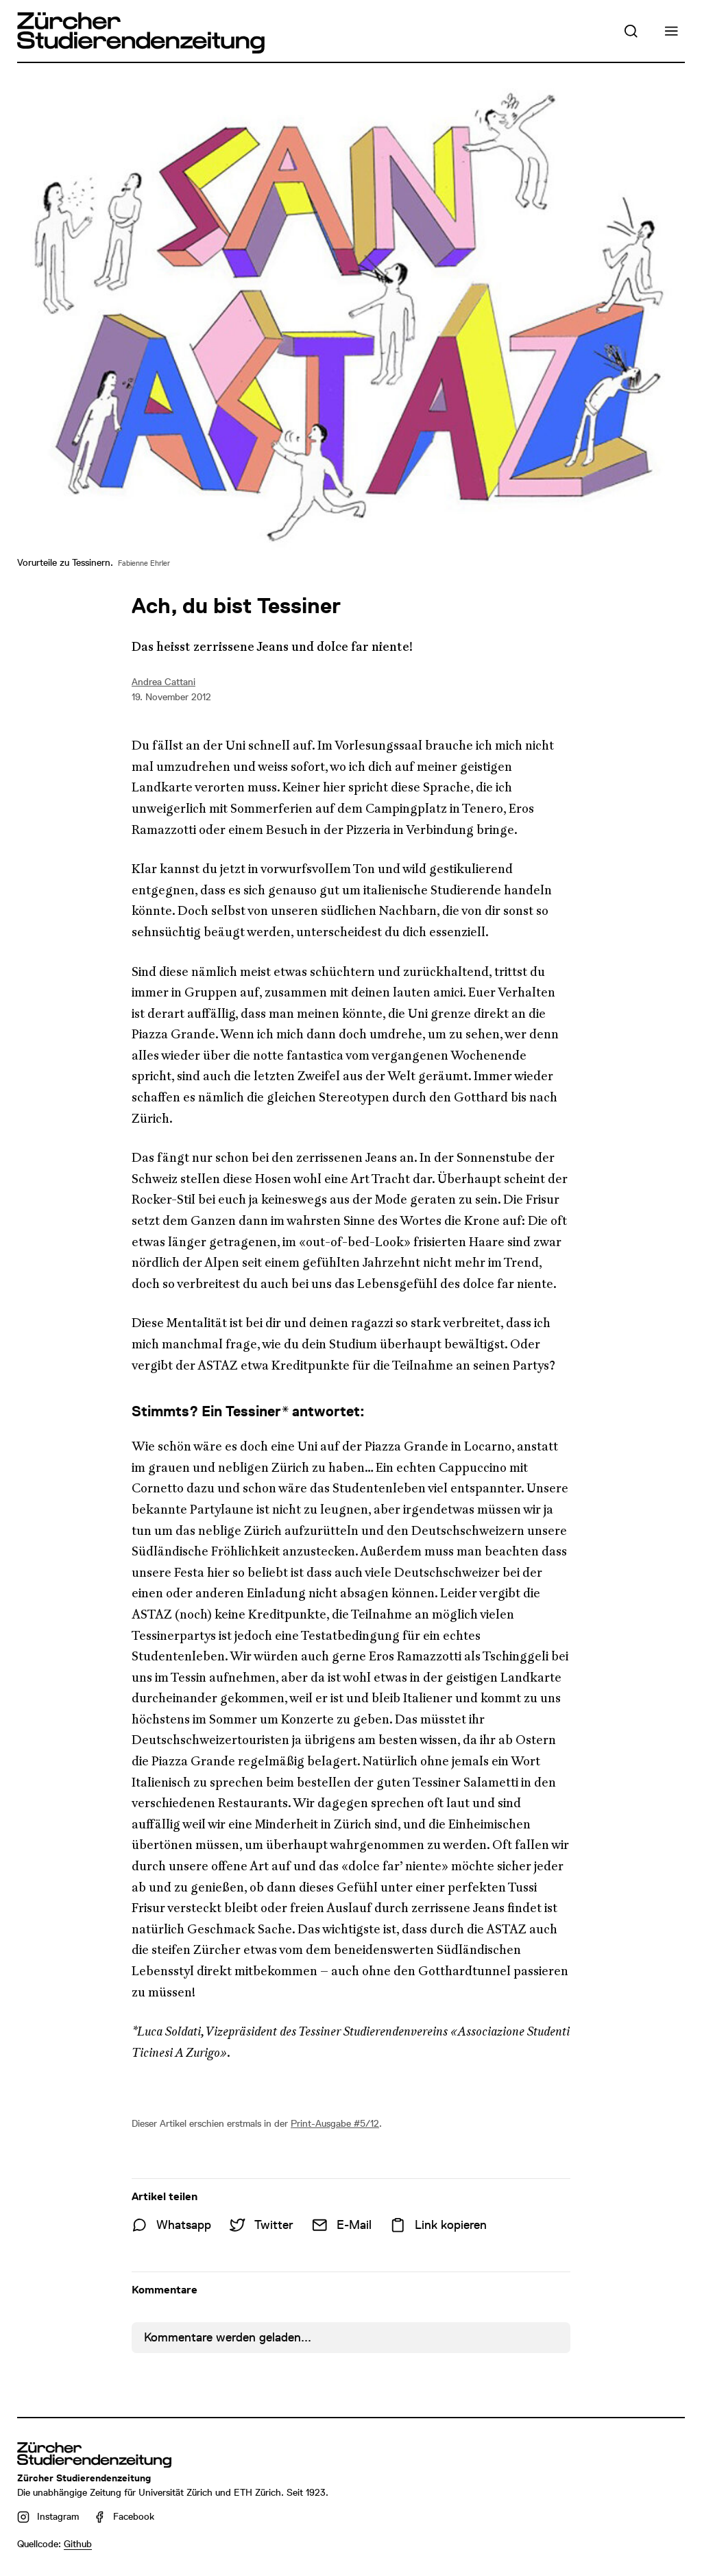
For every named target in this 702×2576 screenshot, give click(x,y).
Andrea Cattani (163, 682)
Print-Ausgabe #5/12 (335, 2123)
